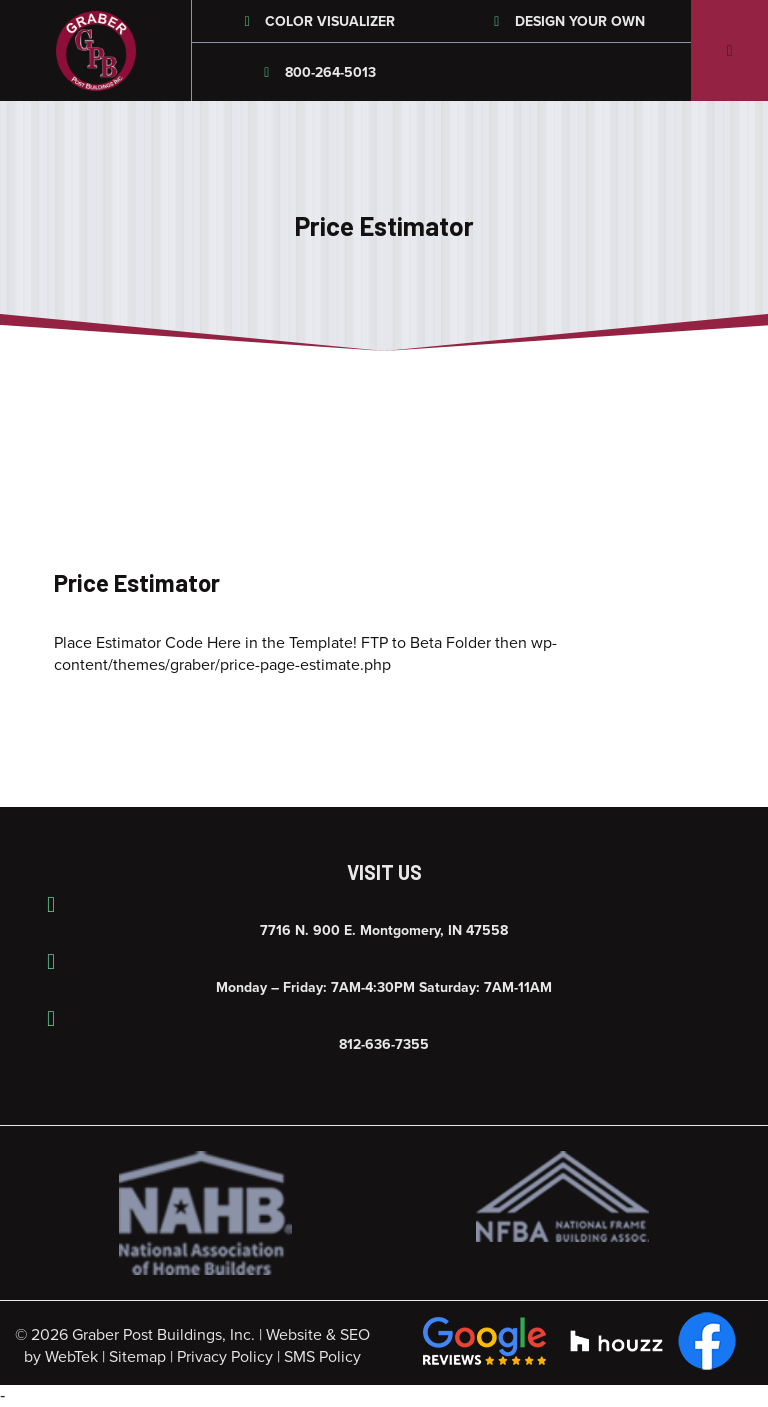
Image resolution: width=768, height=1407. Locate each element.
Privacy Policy (225, 1357)
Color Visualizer (317, 21)
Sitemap (137, 1357)
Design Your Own (566, 21)
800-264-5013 (317, 72)
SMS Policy (322, 1357)
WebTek (71, 1357)
